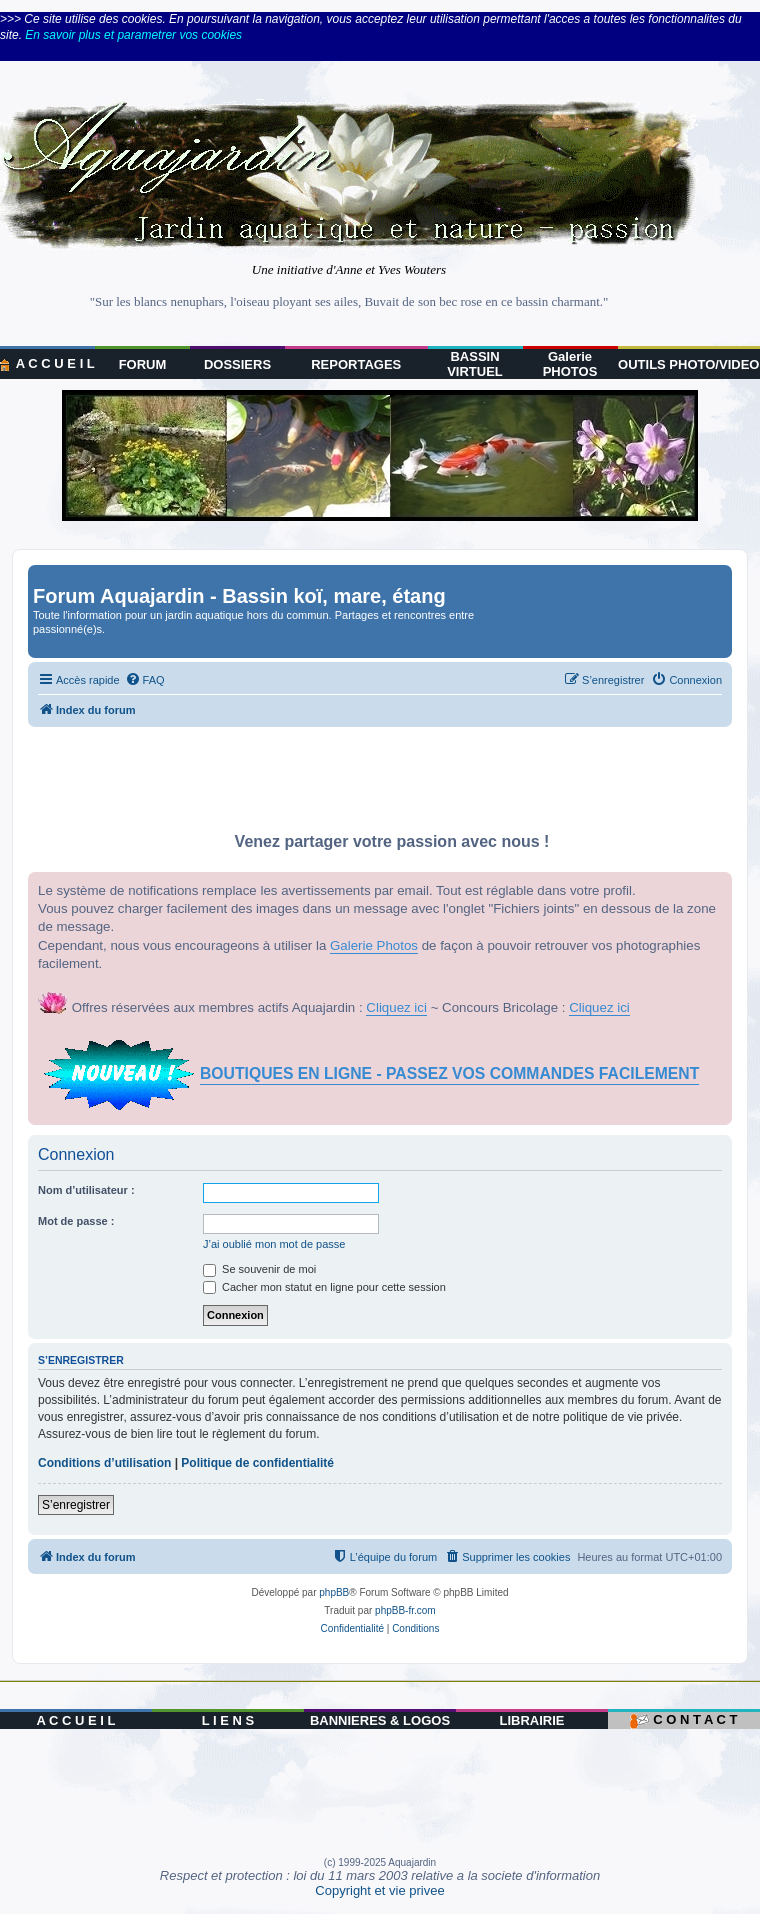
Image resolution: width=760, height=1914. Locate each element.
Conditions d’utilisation (104, 1463)
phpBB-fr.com (405, 1610)
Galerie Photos (374, 945)
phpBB (334, 1592)
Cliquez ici (396, 1007)
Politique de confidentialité (257, 1463)
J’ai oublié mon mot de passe (274, 1244)
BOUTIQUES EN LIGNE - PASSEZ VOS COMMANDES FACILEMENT (449, 1073)
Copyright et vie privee (379, 1890)
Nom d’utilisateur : (86, 1190)
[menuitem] (145, 680)
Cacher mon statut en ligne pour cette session (324, 1287)
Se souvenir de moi (259, 1269)
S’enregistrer (76, 1505)
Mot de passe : (76, 1221)
